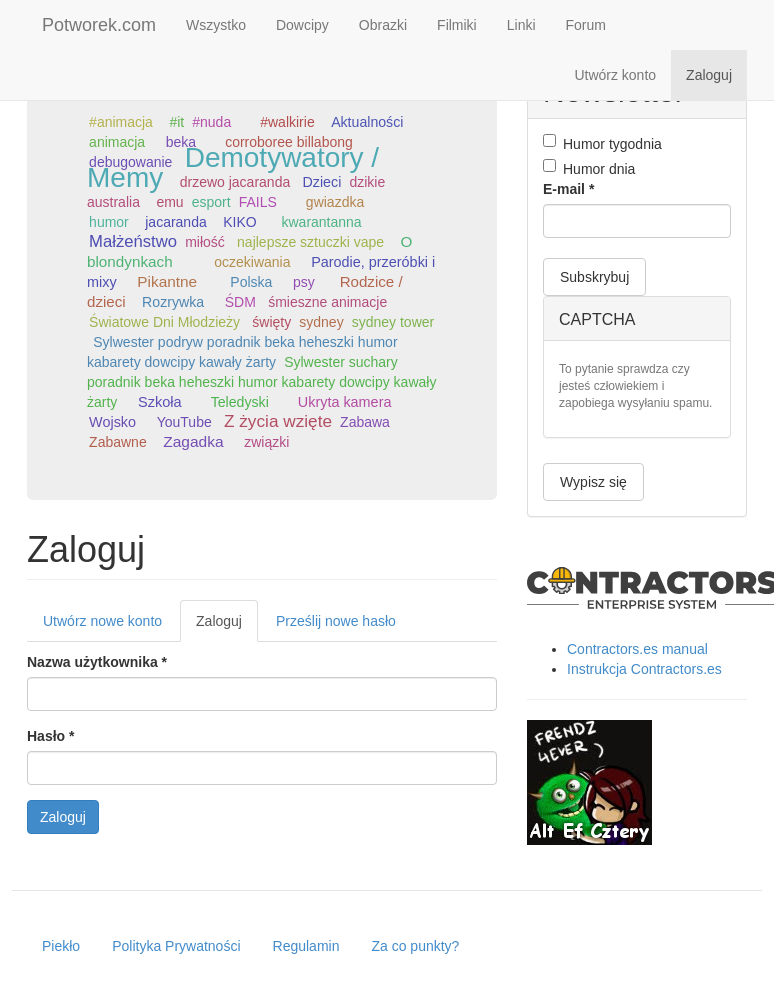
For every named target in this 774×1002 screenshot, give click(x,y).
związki (266, 442)
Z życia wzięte (278, 421)
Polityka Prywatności (176, 946)
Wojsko (112, 422)
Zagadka (193, 441)
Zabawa (365, 422)
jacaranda (176, 222)
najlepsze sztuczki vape (310, 242)
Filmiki (457, 25)
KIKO (239, 222)
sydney (321, 322)
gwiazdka (335, 202)
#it (176, 122)
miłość (205, 242)
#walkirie (287, 122)
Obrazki (383, 25)
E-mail (568, 189)
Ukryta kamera (345, 402)
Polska (251, 282)
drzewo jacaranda (235, 182)
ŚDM (240, 302)
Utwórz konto (615, 75)
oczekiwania (252, 262)
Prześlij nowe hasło (336, 621)
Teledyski (240, 402)
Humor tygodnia (602, 143)
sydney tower (393, 322)
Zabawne (118, 442)
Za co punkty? (415, 946)
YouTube (184, 422)
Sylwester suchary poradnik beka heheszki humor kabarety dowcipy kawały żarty (261, 382)
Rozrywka (173, 302)
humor (109, 222)
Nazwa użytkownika (97, 662)
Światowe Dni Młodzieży (164, 322)
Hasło (50, 736)
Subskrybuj (594, 277)
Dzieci (321, 182)
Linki (521, 25)
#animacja (121, 122)
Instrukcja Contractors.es (644, 669)
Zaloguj (709, 75)
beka (181, 142)
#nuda (211, 122)
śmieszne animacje (327, 302)
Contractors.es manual (637, 649)
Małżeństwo (133, 241)
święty (271, 322)
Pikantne (167, 281)
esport (211, 202)
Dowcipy (302, 25)
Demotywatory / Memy (233, 167)
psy (304, 282)
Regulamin (306, 946)
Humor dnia (589, 168)
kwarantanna (321, 222)
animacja (117, 142)
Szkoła (160, 402)
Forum (586, 25)
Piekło (61, 946)
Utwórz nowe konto (102, 621)
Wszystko (216, 25)
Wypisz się (593, 482)
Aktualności (367, 122)
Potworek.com (99, 25)
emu (169, 202)
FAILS (258, 202)
